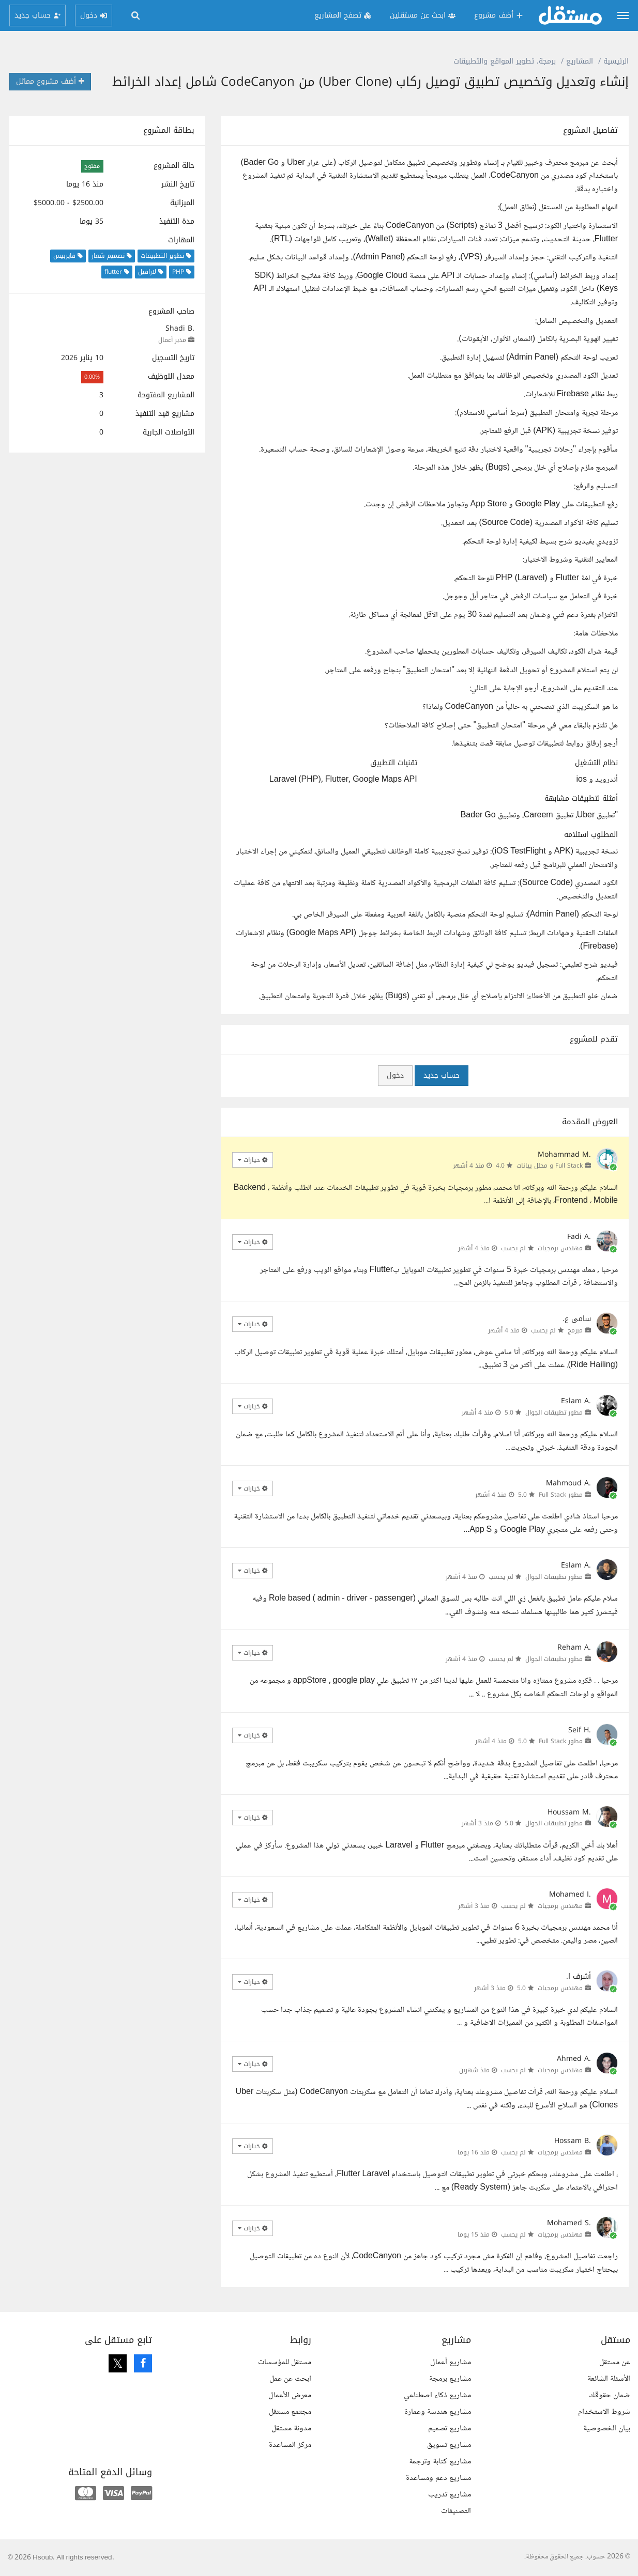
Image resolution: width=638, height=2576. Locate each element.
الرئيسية (616, 61)
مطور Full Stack (561, 1494)
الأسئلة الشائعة (608, 2379)
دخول (395, 1075)
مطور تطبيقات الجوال (554, 1412)
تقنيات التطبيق (393, 763)
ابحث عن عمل (290, 2379)
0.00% (92, 377)
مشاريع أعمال (450, 2362)
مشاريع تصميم (449, 2428)
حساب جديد (441, 1075)
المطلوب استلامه (591, 835)
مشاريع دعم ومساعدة (438, 2478)
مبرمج (575, 1330)
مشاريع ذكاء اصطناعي (437, 2395)
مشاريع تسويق (449, 2445)
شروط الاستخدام (604, 2412)
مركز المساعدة (290, 2445)
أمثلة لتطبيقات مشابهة (581, 799)
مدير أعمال (172, 340)
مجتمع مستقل (290, 2412)
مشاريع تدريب (449, 2495)
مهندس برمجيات (560, 1248)
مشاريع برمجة (450, 2379)
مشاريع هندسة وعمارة (437, 2412)
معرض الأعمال (289, 2395)
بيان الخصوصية (606, 2428)
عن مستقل (614, 2362)
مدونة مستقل (291, 2428)
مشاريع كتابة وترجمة (440, 2462)
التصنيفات (456, 2511)
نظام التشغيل (596, 763)
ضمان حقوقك (609, 2395)
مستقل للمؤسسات (284, 2362)
